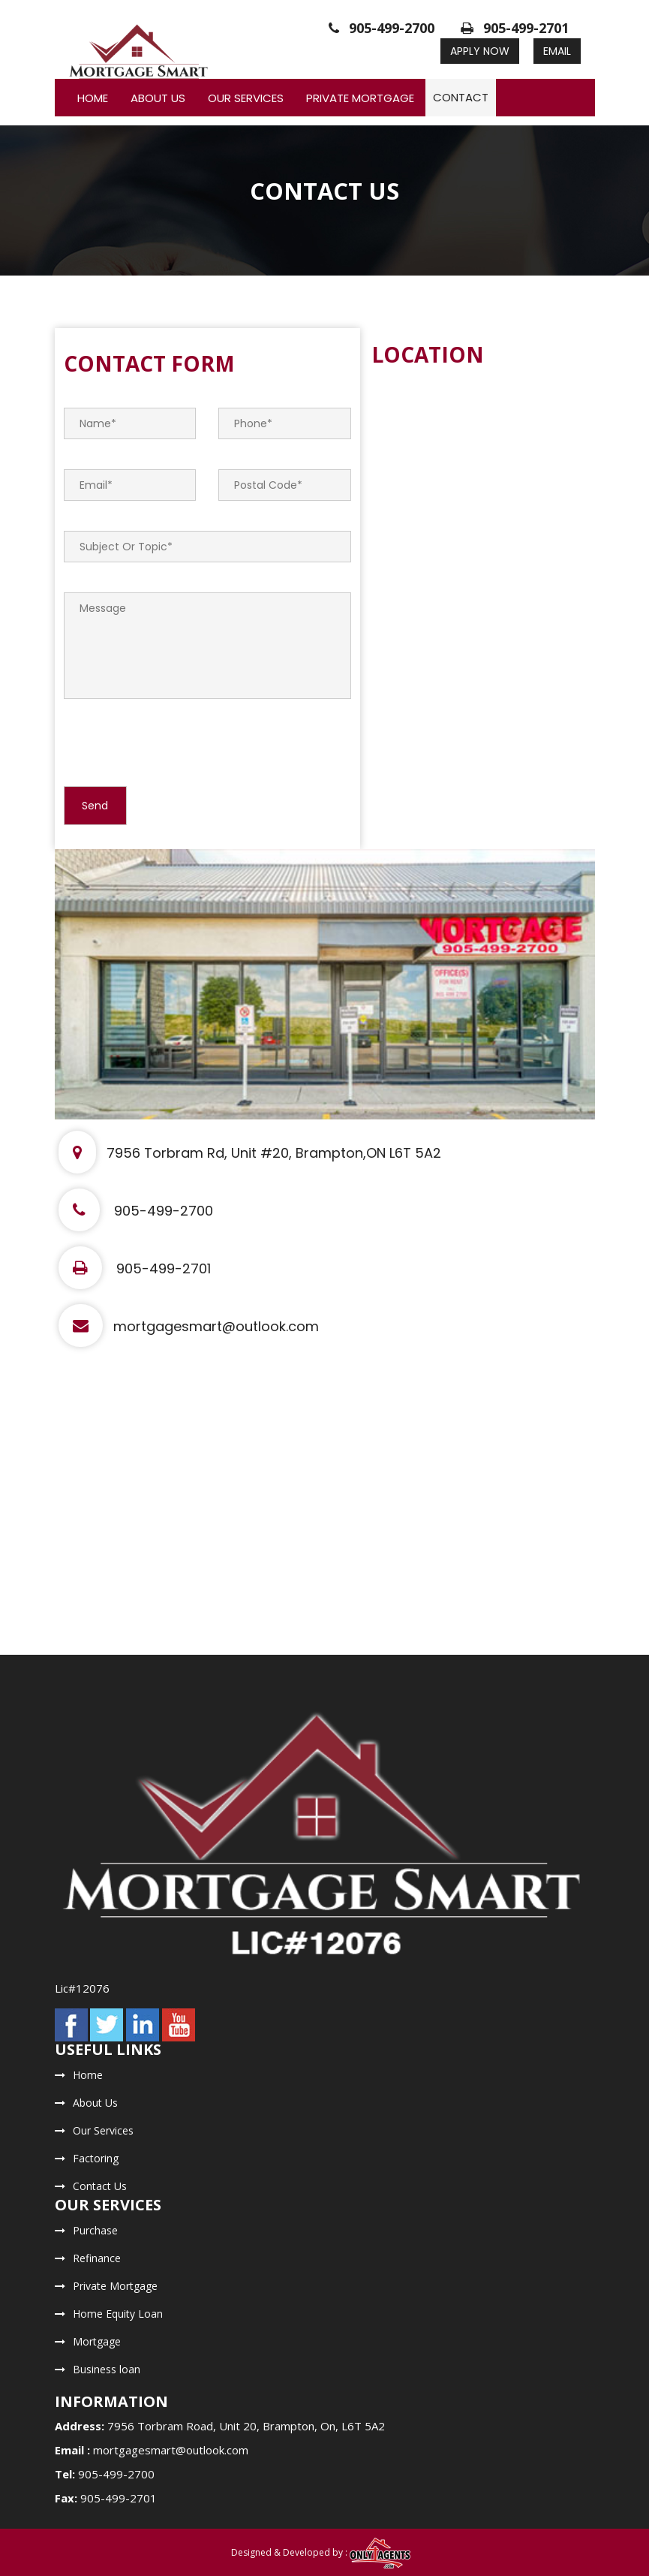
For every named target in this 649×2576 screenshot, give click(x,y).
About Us (158, 98)
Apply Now (479, 51)
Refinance (97, 2258)
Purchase (95, 2230)
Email (557, 51)
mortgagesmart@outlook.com (189, 1326)
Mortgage (97, 2341)
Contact (460, 97)
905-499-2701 (515, 28)
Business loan (106, 2369)
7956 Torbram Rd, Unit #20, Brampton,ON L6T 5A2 (250, 1152)
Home (92, 98)
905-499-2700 (381, 28)
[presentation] (178, 742)
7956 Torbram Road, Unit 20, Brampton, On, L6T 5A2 (246, 2425)
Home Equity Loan (118, 2313)
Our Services (246, 98)
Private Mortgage (360, 98)
